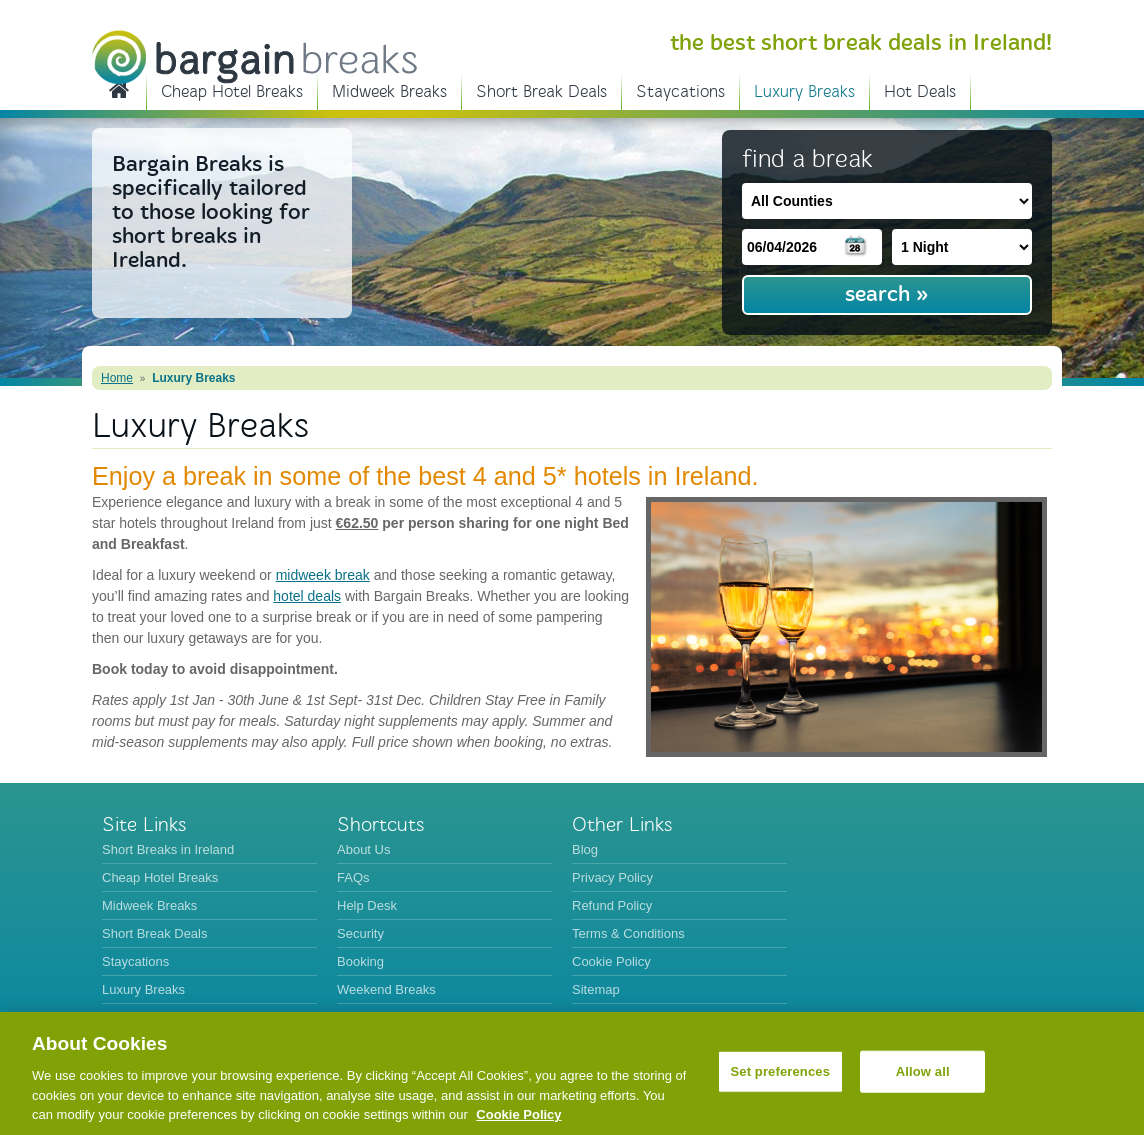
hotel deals (307, 596)
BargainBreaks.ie (254, 57)
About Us (363, 849)
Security (360, 933)
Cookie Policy (611, 961)
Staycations (680, 91)
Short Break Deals (541, 91)
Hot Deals (920, 91)
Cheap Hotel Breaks (232, 91)
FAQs (353, 877)
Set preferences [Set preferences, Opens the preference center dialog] (780, 1071)
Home (117, 378)
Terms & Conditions (628, 933)
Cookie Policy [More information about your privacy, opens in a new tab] (518, 1114)
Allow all (923, 1071)
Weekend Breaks (386, 989)
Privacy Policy (612, 877)
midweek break (323, 575)
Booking (360, 961)
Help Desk (367, 905)
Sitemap (596, 989)
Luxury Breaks (804, 91)
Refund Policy (612, 905)
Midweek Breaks (389, 91)
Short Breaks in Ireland (119, 89)
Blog (585, 849)
